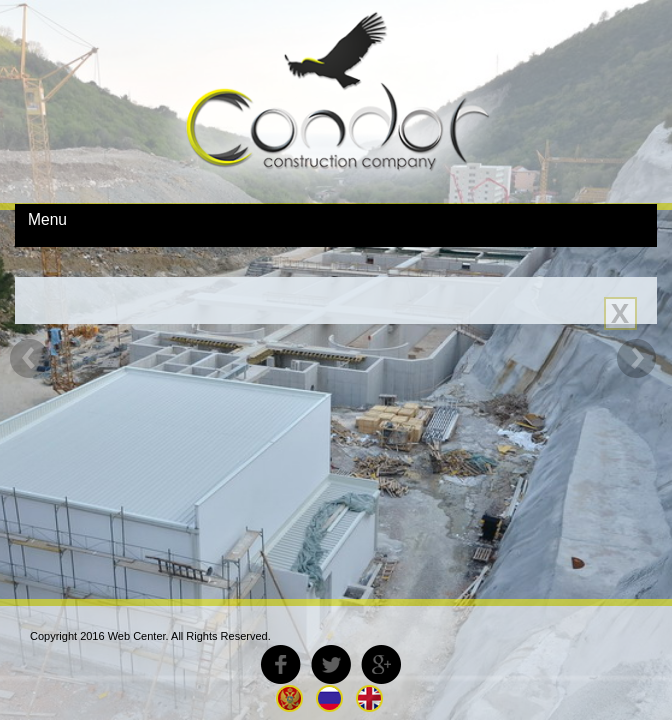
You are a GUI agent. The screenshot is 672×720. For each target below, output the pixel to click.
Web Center (137, 636)
